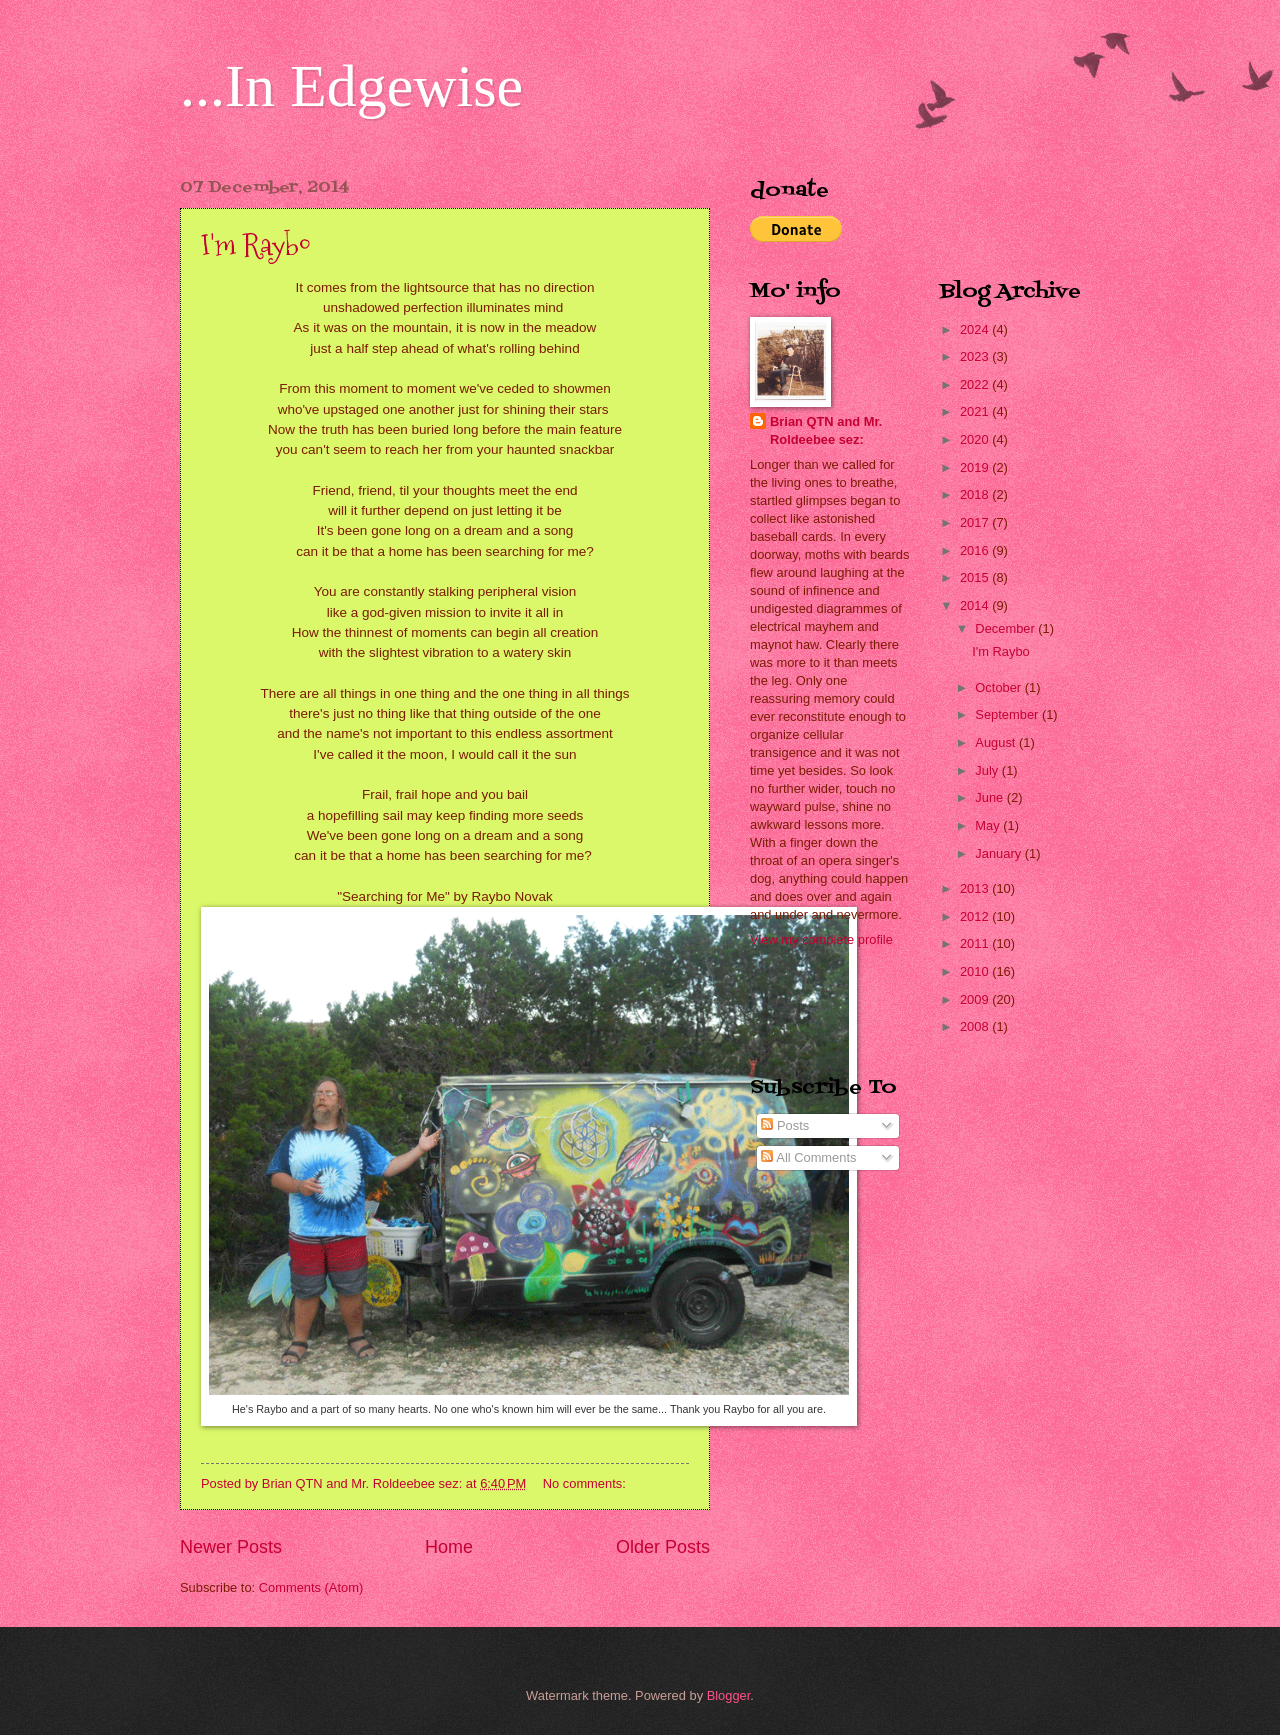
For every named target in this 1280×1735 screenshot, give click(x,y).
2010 (976, 971)
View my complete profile (821, 939)
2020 (976, 439)
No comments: (586, 1483)
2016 (976, 550)
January (999, 853)
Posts (785, 1125)
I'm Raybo (256, 244)
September (1008, 714)
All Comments (808, 1157)
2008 (976, 1026)
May (989, 825)
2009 (976, 999)
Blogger (729, 1695)
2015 (976, 577)
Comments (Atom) (311, 1587)
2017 (976, 522)
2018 (976, 494)
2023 (976, 356)
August (997, 742)
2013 (976, 888)
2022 (976, 384)
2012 (976, 916)
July (988, 770)
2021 (976, 411)
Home (449, 1547)
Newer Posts (231, 1547)
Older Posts (663, 1547)
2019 (976, 467)
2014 (976, 605)
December (1006, 628)
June (991, 797)
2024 (976, 329)
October (999, 687)
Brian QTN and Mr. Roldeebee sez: (826, 430)
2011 (976, 943)
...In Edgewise (351, 86)
